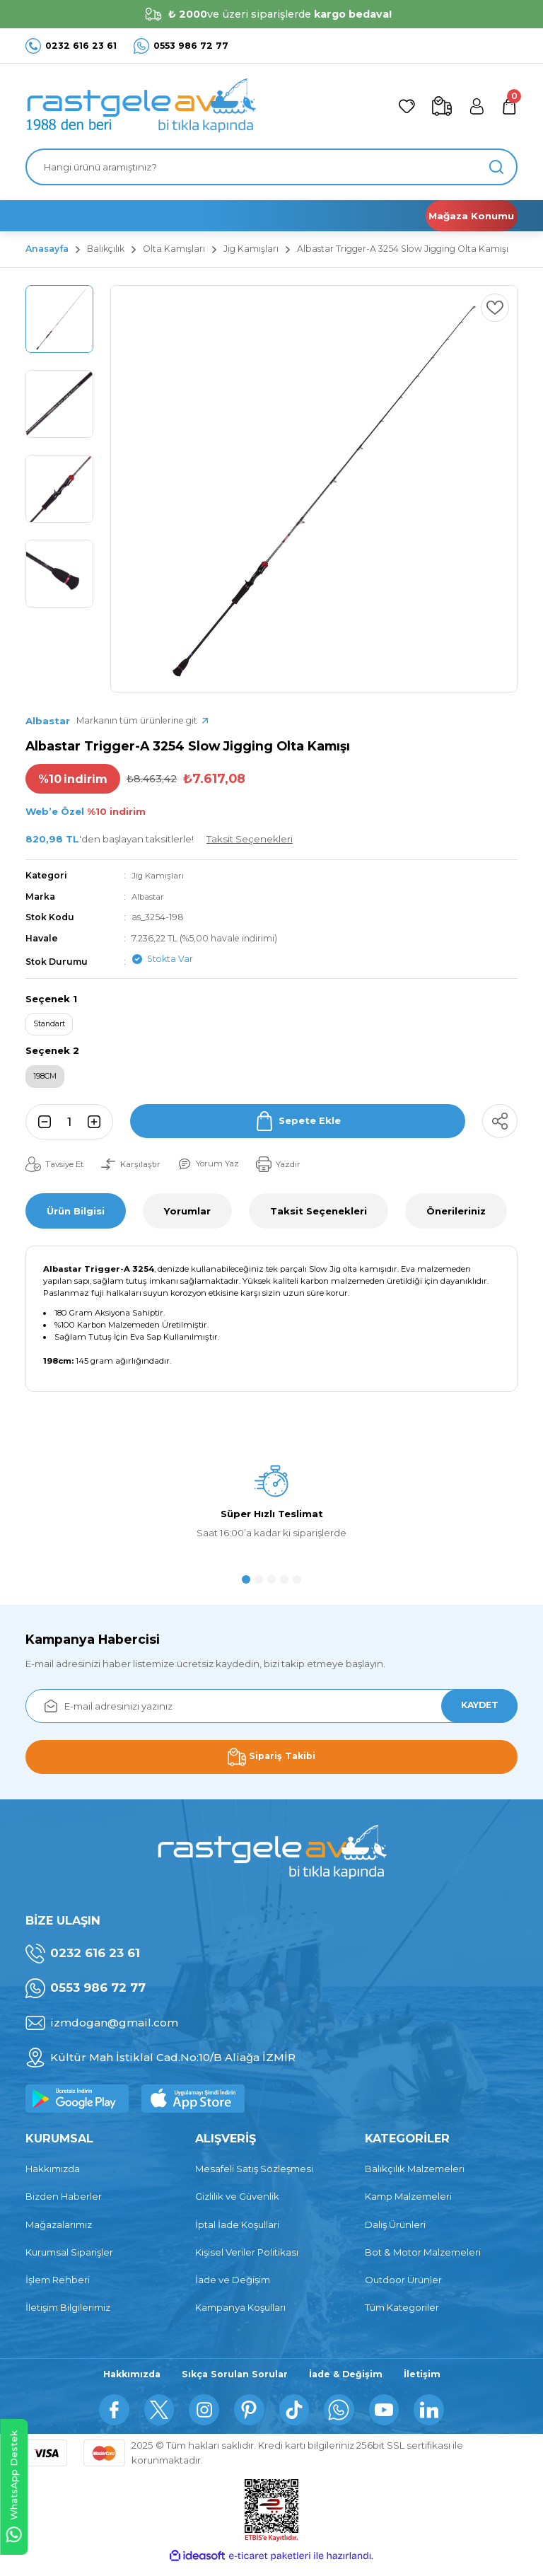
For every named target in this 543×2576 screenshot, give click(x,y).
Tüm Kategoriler (402, 2313)
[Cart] (508, 106)
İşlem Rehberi (57, 2286)
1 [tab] (246, 1586)
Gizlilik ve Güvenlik (237, 2202)
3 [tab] (271, 1586)
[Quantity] (69, 1128)
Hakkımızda (52, 2175)
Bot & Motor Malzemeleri (423, 2258)
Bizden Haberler (63, 2202)
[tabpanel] (271, 1515)
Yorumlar (187, 1216)
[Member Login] (471, 106)
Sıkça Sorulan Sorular (234, 2380)
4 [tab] (284, 1586)
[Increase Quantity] (98, 1128)
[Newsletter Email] (271, 1712)
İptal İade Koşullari (237, 2230)
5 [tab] (297, 1586)
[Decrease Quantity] (40, 1128)
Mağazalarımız (58, 2230)
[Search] (271, 167)
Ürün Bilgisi (76, 1216)
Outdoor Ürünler (403, 2286)
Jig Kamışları (159, 875)
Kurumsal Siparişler (69, 2258)
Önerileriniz (456, 1216)
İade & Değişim (349, 2380)
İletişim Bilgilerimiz (67, 2313)
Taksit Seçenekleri (318, 1216)
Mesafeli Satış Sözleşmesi (254, 2175)
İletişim (428, 2380)
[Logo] (140, 106)
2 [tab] (259, 1586)
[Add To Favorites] (492, 310)
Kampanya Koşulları (240, 2313)
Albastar (150, 896)
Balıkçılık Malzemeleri (415, 2175)
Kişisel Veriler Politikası (246, 2258)
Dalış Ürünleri (395, 2230)
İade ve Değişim (232, 2286)
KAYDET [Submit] (473, 1711)
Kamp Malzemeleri (408, 2202)
